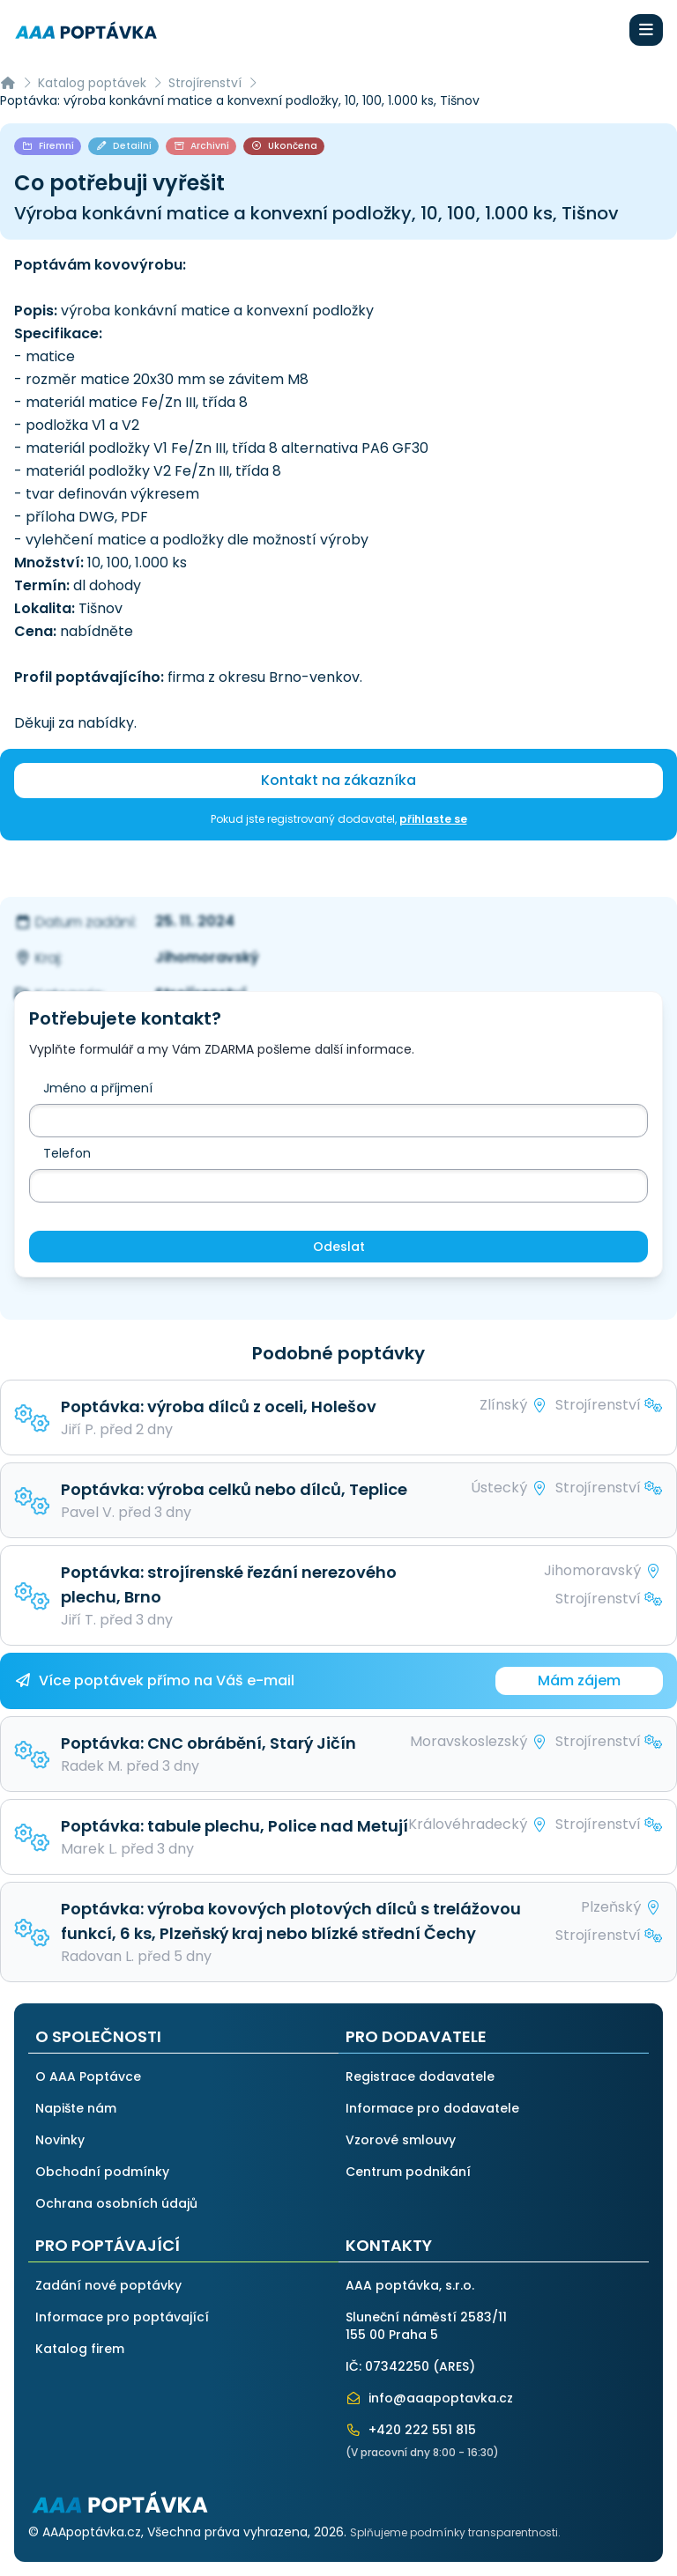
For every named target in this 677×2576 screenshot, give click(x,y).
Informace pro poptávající (122, 2317)
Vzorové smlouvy (401, 2140)
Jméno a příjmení (98, 1088)
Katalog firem (79, 2349)
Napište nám (75, 2108)
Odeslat (339, 1246)
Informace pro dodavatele (432, 2108)
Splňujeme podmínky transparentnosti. (455, 2532)
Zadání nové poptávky (108, 2285)
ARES (454, 2366)
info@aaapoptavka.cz (429, 2398)
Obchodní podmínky (102, 2171)
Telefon (67, 1153)
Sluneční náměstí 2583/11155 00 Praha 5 (426, 2325)
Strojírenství (205, 83)
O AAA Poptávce (88, 2076)
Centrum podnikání (408, 2171)
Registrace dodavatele (420, 2076)
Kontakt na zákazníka (338, 780)
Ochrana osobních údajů (116, 2203)
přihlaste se (433, 818)
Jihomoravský (207, 957)
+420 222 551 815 (411, 2430)
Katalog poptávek (92, 83)
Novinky (60, 2140)
